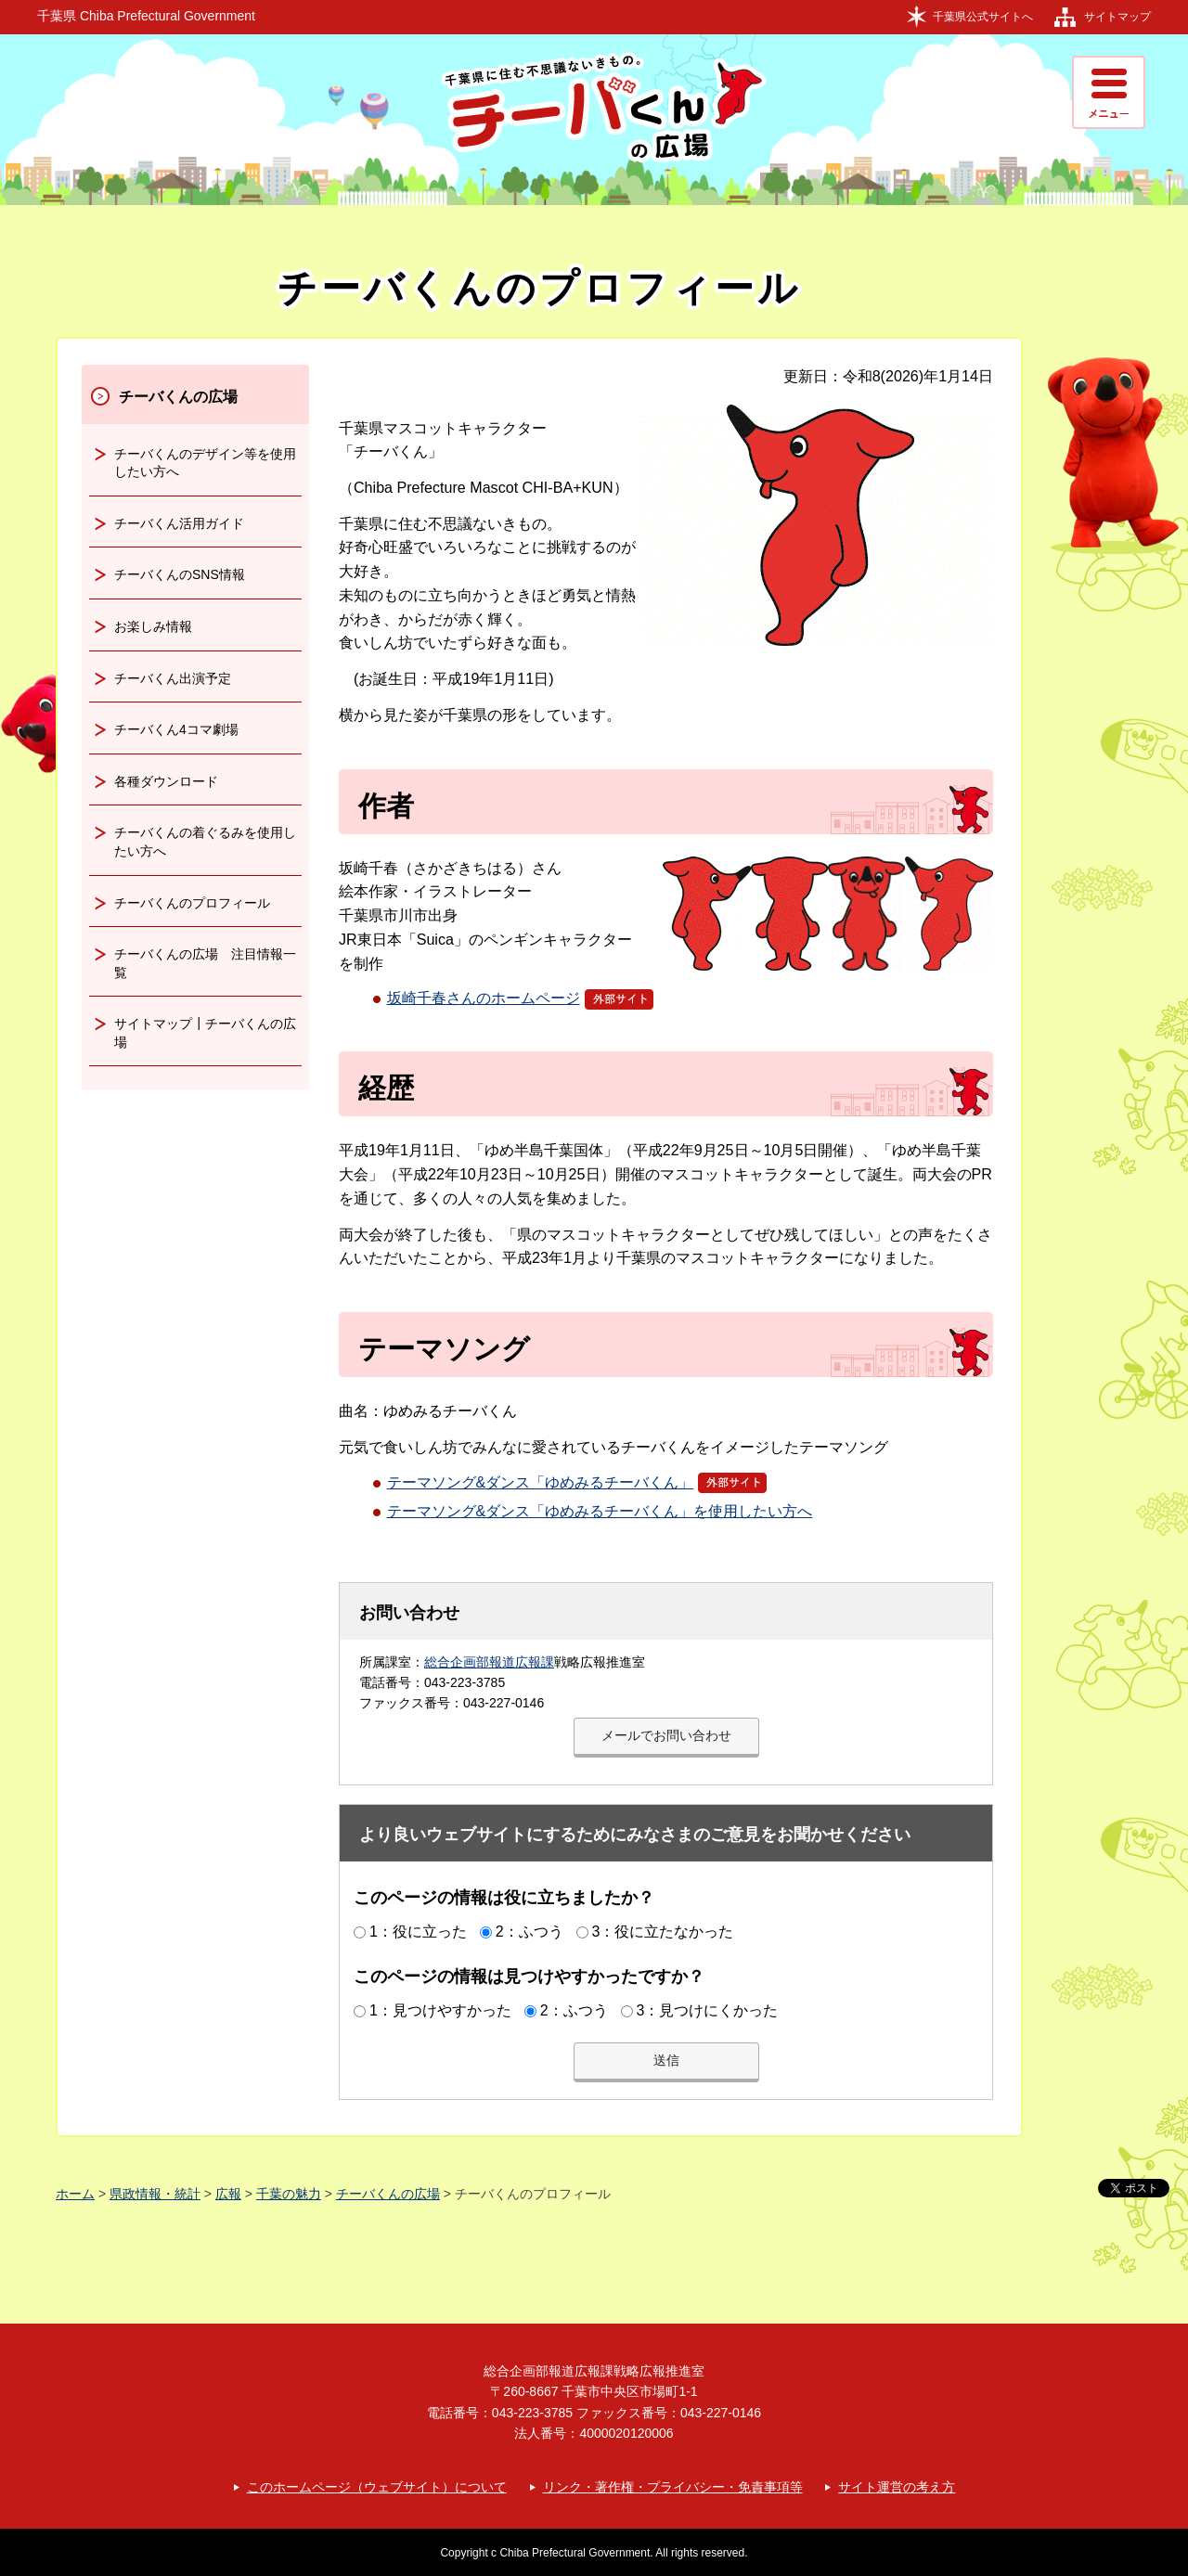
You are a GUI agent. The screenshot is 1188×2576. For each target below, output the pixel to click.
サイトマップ (1117, 16)
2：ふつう (529, 1931)
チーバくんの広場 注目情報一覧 (205, 963)
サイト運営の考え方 (896, 2486)
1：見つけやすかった (440, 2010)
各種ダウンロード (166, 781)
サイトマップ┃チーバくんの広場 (205, 1033)
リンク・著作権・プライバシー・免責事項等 (673, 2486)
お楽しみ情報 (153, 626)
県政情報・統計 (155, 2193)
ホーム (75, 2193)
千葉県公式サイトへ (983, 16)
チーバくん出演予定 (172, 678)
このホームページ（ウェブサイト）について (377, 2486)
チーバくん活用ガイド (179, 523)
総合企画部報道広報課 (489, 1662)
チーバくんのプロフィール (192, 902)
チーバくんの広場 (178, 397)
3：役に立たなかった (662, 1931)
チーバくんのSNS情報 (179, 574)
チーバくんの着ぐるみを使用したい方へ (205, 841)
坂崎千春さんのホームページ (520, 997)
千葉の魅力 (288, 2193)
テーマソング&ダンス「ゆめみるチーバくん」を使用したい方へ (600, 1510)
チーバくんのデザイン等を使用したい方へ (205, 463)
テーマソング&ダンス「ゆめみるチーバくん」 (577, 1482)
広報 (228, 2193)
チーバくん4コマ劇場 (176, 729)
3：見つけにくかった (707, 2010)
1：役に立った (418, 1931)
